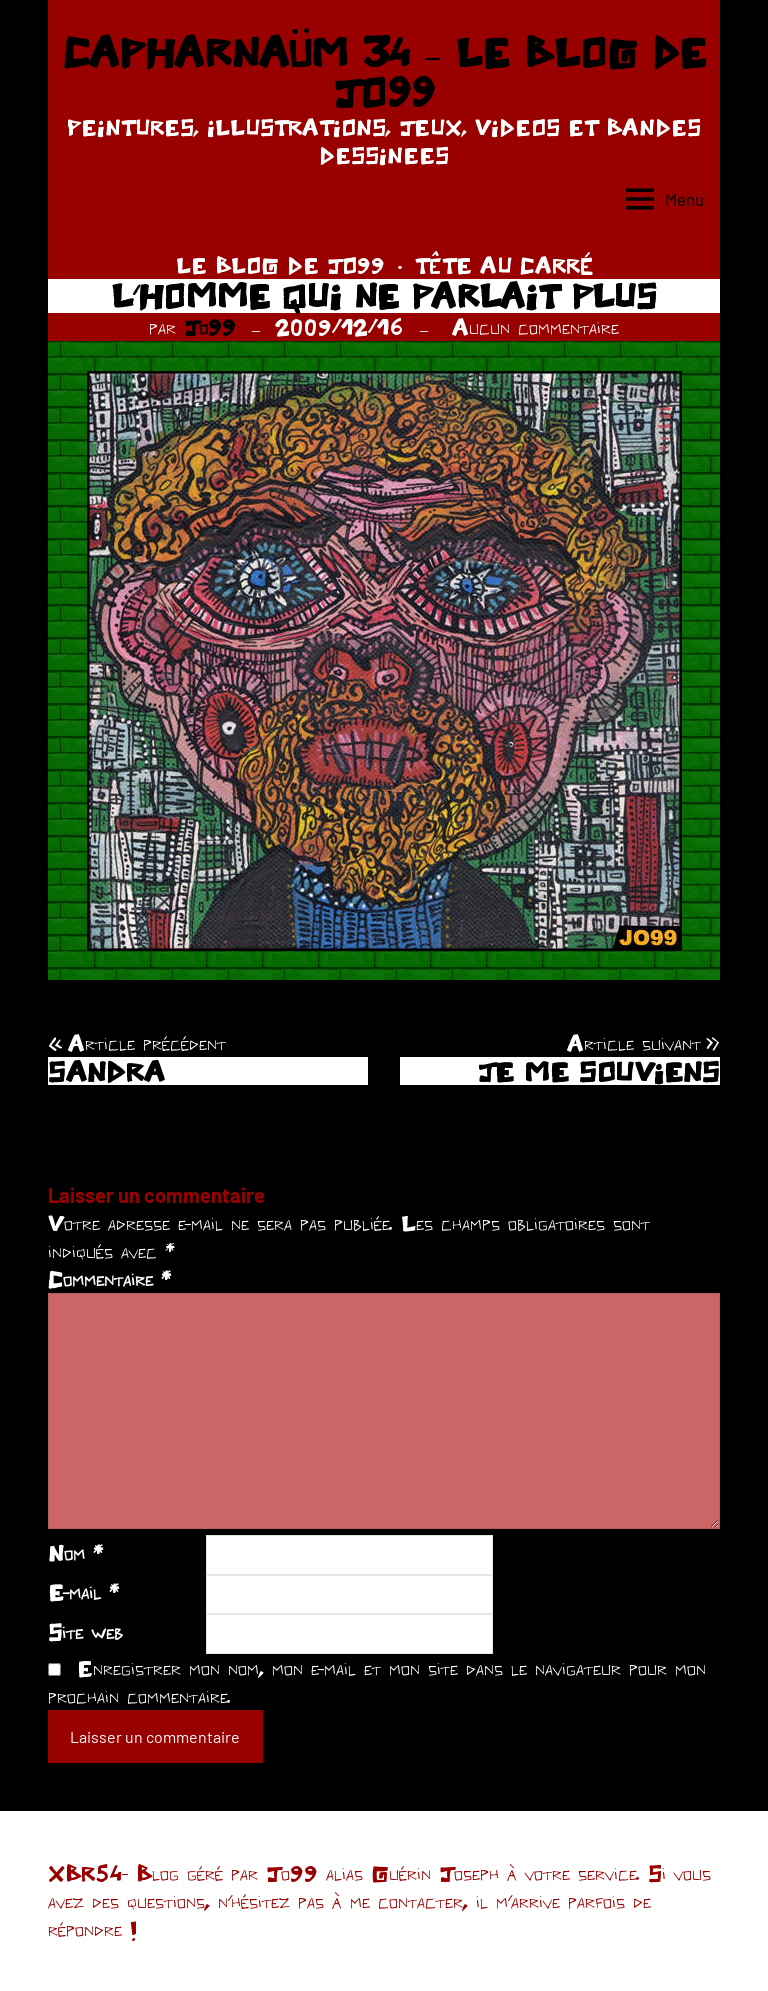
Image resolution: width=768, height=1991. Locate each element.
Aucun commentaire (535, 327)
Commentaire (109, 1279)
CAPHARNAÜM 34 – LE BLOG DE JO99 (384, 72)
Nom (75, 1553)
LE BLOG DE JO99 (280, 265)
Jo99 (210, 327)
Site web (85, 1632)
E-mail (83, 1592)
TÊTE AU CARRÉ (504, 265)
